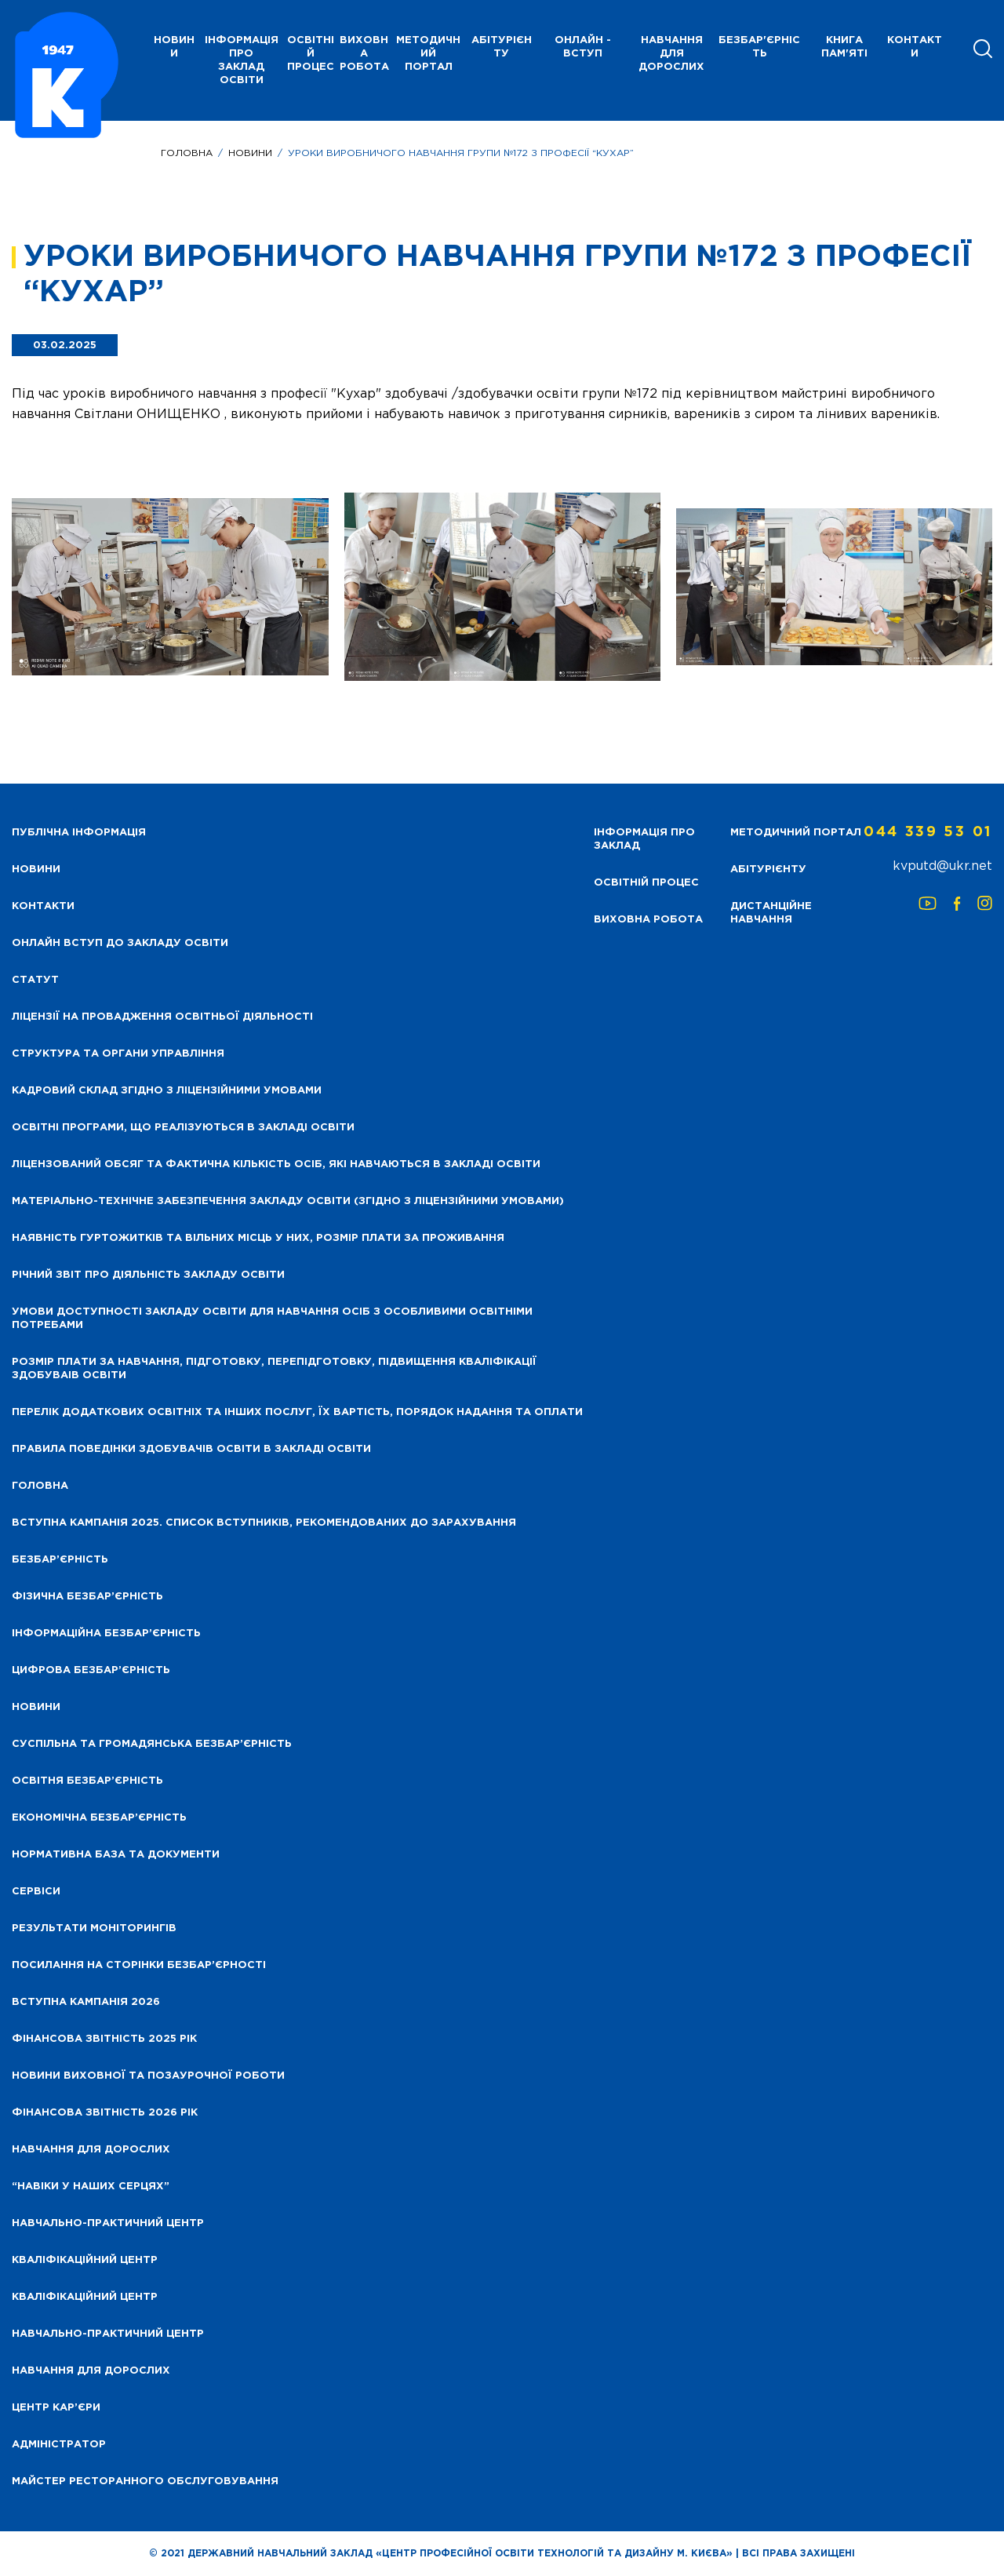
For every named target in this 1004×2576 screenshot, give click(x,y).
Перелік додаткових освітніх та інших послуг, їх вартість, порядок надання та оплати (297, 1412)
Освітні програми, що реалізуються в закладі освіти (183, 1127)
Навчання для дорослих (671, 53)
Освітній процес (310, 53)
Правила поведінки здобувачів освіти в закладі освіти (191, 1449)
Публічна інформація (79, 832)
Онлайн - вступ (583, 47)
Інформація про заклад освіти (241, 60)
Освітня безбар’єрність (87, 1781)
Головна (187, 153)
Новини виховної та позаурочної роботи (148, 2076)
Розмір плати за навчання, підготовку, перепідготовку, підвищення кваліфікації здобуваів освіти (274, 1369)
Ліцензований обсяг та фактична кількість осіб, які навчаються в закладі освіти (276, 1164)
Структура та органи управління (118, 1054)
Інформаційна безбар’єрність (106, 1633)
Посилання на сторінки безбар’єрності (139, 1965)
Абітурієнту (501, 47)
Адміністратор (59, 2444)
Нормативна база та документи (116, 1854)
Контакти (914, 47)
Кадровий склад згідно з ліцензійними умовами (167, 1090)
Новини (250, 153)
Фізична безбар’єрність (87, 1596)
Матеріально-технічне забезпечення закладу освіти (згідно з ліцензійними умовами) (288, 1201)
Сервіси (36, 1891)
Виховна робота (364, 53)
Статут (35, 980)
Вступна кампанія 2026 (86, 2002)
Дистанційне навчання (771, 913)
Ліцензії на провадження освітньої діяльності (162, 1017)
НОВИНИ (174, 47)
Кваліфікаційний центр (85, 2260)
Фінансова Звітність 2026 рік (105, 2112)
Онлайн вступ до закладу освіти (120, 943)
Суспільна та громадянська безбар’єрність (152, 1744)
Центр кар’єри (56, 2407)
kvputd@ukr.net (942, 866)
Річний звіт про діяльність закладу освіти (148, 1275)
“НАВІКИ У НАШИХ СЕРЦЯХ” (90, 2186)
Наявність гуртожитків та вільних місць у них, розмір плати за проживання (258, 1238)
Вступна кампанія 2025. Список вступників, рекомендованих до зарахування (264, 1523)
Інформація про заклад (644, 839)
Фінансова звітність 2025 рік (104, 2039)
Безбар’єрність (60, 1559)
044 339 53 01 (928, 832)
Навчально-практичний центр (108, 2223)
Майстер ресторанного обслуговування (145, 2481)
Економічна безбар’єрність (99, 1818)
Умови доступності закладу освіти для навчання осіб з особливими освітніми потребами (272, 1319)
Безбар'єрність (759, 47)
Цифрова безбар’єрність (91, 1670)
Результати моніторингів (94, 1928)
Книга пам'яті (844, 47)
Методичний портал (428, 53)
